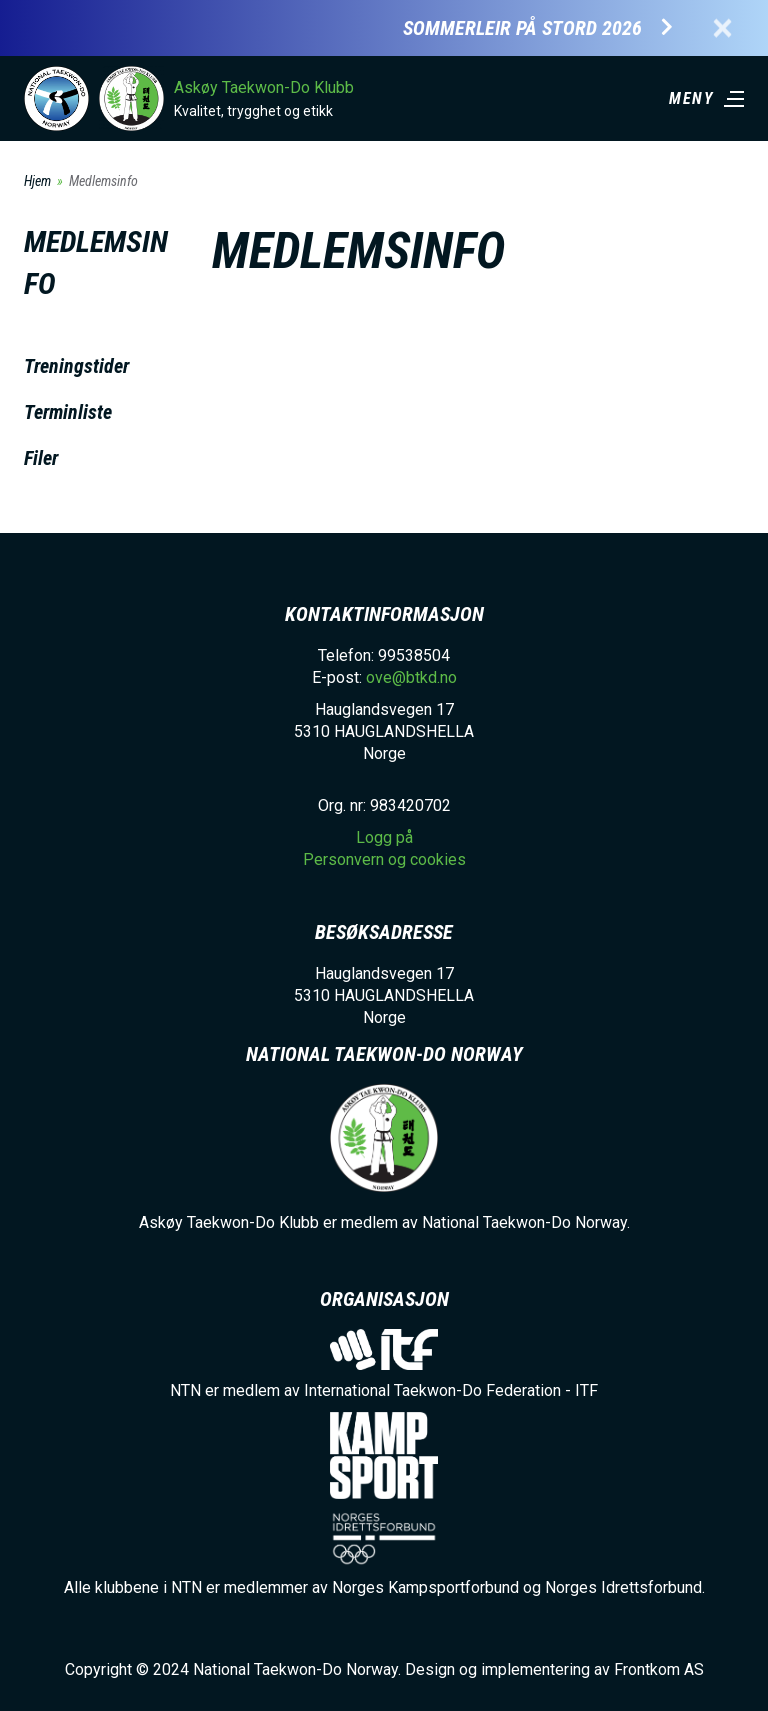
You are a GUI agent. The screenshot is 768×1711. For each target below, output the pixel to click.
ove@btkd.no (411, 677)
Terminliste (68, 412)
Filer (41, 458)
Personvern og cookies (384, 859)
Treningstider (76, 366)
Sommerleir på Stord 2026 (522, 28)
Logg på (384, 837)
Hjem (37, 181)
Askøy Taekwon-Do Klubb (264, 87)
